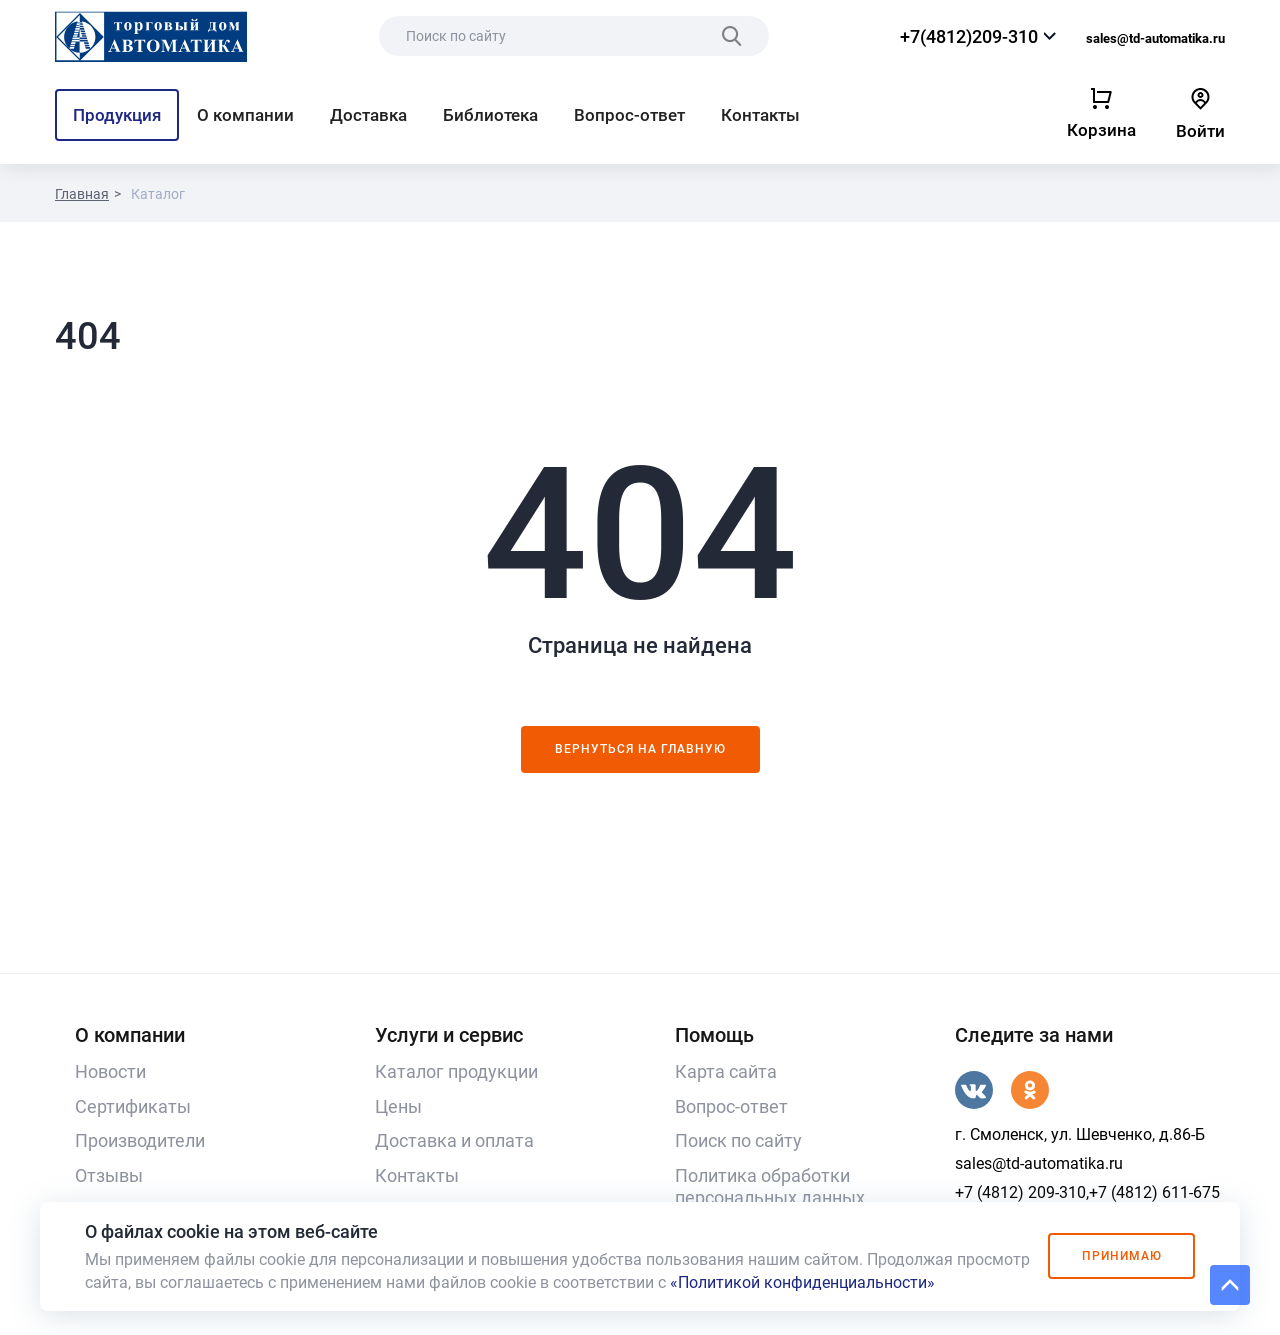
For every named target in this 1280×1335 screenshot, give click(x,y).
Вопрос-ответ (629, 115)
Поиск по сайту (738, 1140)
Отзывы (109, 1175)
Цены (398, 1106)
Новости (110, 1071)
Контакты (760, 115)
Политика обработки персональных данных (770, 1187)
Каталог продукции (456, 1071)
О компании (245, 115)
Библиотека (490, 115)
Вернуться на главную (640, 749)
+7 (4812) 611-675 (1154, 1192)
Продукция (117, 115)
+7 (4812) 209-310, (1022, 1192)
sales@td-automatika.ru (1155, 38)
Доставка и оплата (454, 1140)
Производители (140, 1140)
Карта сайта (726, 1071)
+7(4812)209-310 (969, 36)
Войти (1200, 131)
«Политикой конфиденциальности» (802, 1282)
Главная (82, 194)
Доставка (368, 115)
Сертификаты (133, 1106)
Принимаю (1121, 1256)
